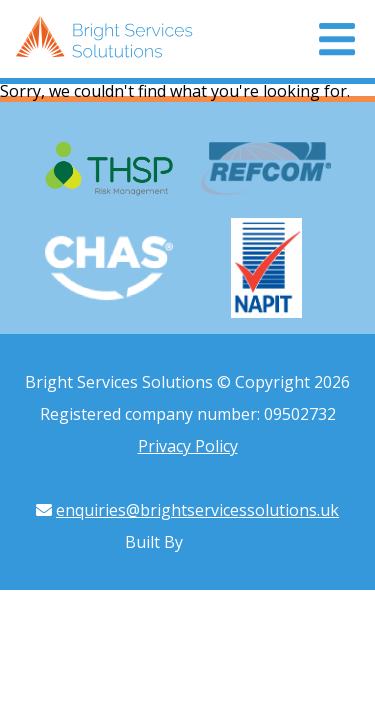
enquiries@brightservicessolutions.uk (197, 510)
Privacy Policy (188, 446)
